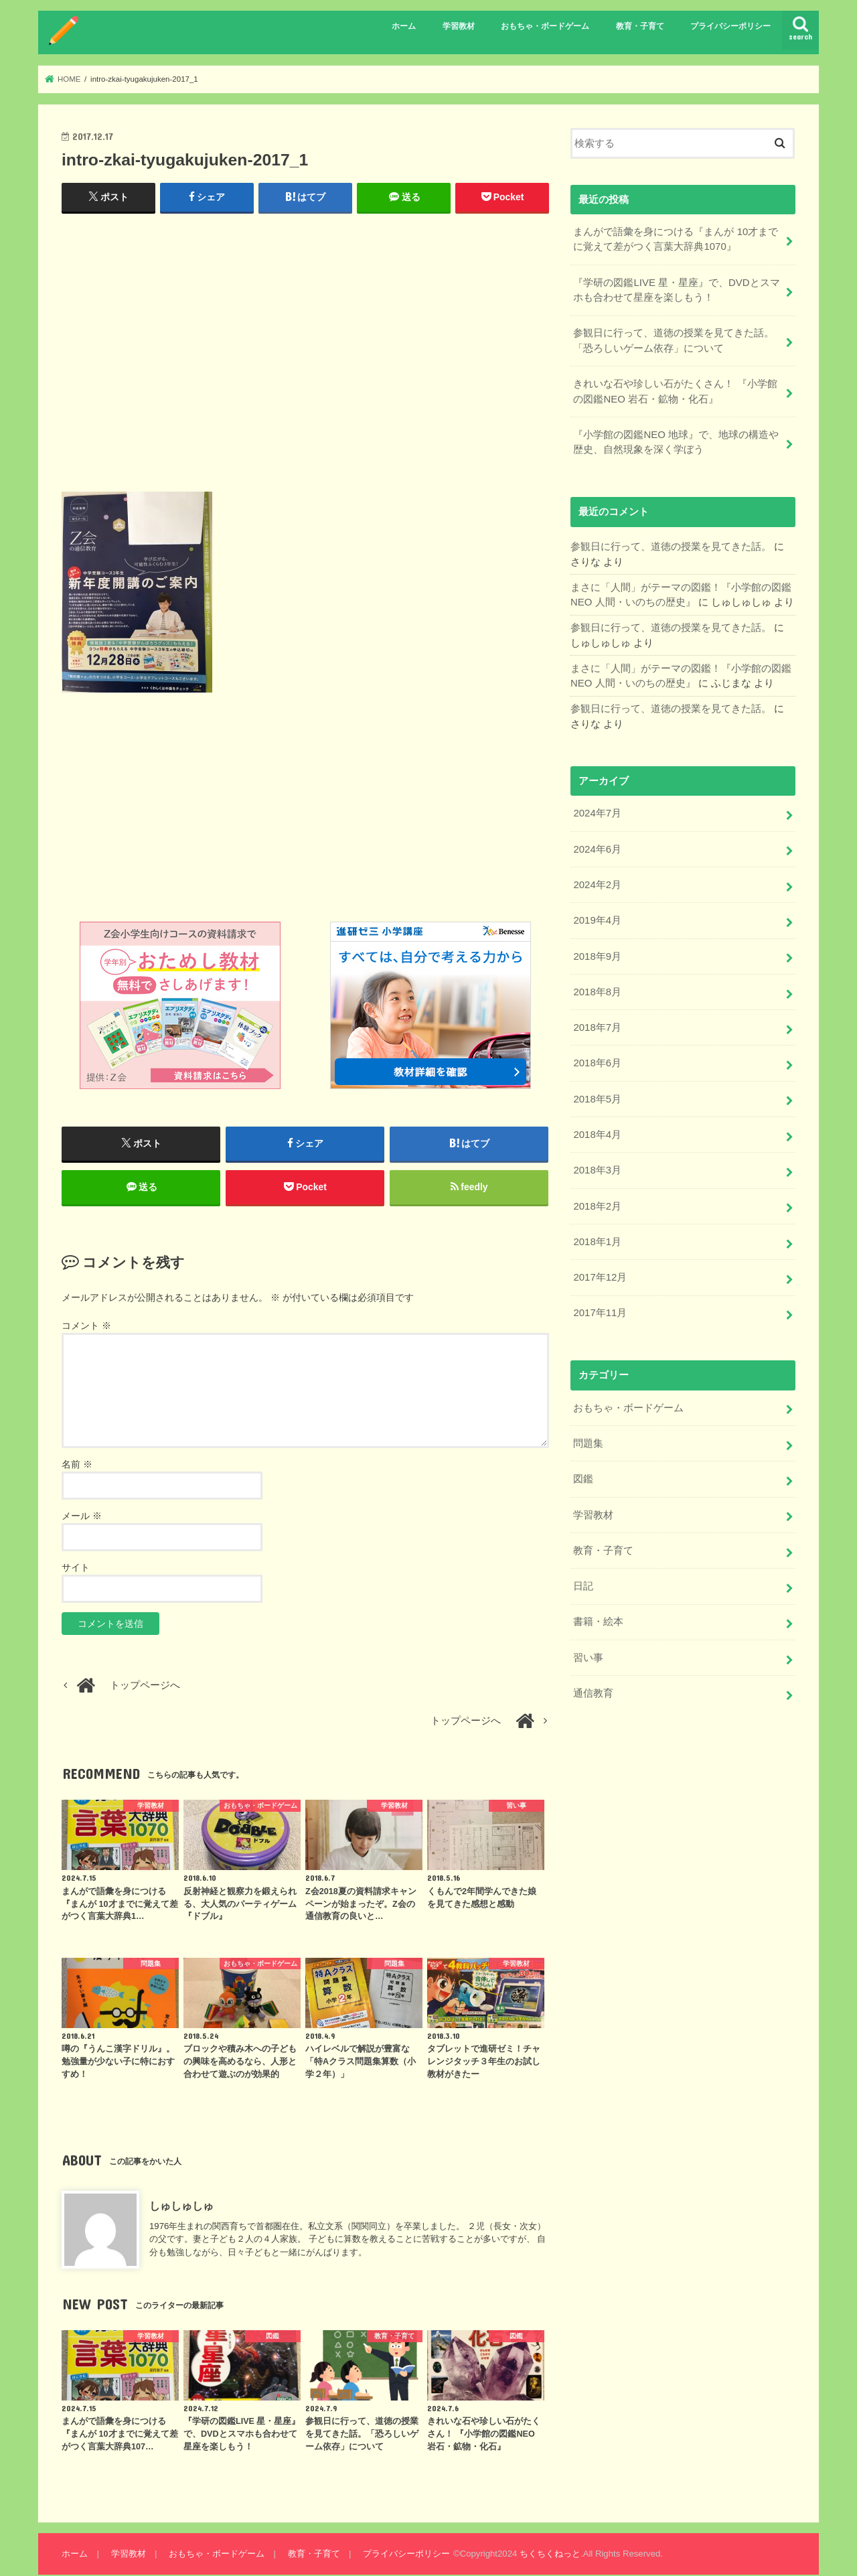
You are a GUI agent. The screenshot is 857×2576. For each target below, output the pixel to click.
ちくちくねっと (548, 2555)
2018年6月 (597, 1058)
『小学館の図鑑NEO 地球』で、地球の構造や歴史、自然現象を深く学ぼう (675, 440)
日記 (583, 1578)
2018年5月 (597, 1093)
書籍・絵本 (598, 1613)
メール (82, 1517)
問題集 (588, 1436)
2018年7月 (597, 1022)
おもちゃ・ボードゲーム (545, 26)
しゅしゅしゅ (181, 2206)
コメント (86, 1326)
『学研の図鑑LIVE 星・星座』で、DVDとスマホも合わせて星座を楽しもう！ (676, 289)
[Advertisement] (305, 358)
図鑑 (583, 1471)
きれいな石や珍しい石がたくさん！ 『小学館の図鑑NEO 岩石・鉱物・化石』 (675, 390)
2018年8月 (597, 987)
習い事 (588, 1648)
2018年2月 (597, 1200)
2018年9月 (597, 951)
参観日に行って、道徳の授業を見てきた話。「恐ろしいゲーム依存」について (673, 339)
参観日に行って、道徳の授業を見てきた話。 (670, 544)
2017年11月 (599, 1306)
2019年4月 (597, 917)
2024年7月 (597, 810)
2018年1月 (597, 1235)
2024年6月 (597, 846)
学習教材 (459, 26)
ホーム (404, 26)
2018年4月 (597, 1129)
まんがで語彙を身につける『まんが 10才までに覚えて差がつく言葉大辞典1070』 (675, 239)
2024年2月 (597, 881)
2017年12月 (599, 1271)
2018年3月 (597, 1164)
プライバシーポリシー (730, 26)
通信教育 (593, 1683)
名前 (77, 1465)
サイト (76, 1568)
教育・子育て (640, 26)
